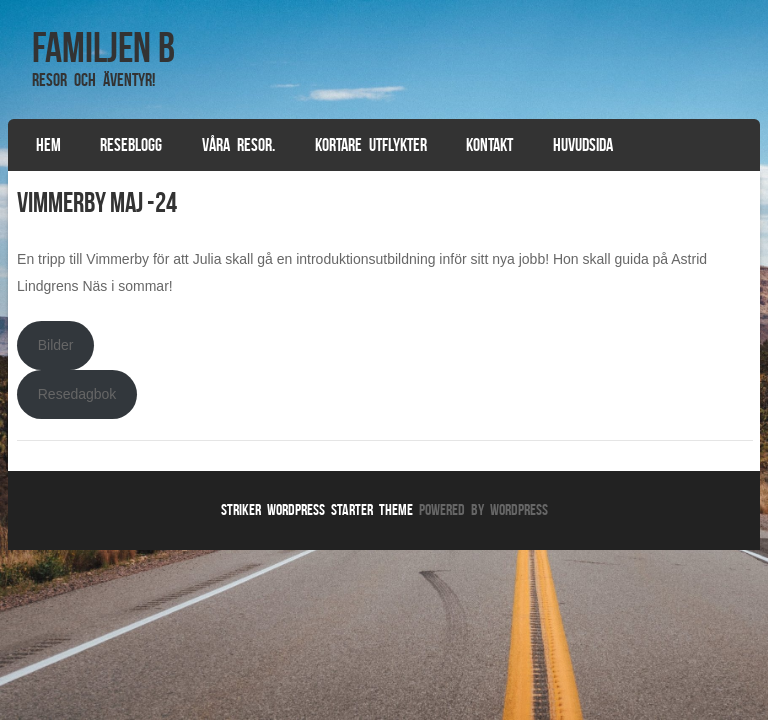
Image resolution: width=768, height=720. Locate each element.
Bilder (56, 345)
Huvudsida (583, 145)
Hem (48, 145)
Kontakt (489, 145)
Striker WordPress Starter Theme (317, 509)
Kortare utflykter (371, 145)
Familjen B (103, 47)
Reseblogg (131, 145)
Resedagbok (77, 394)
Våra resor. (238, 145)
